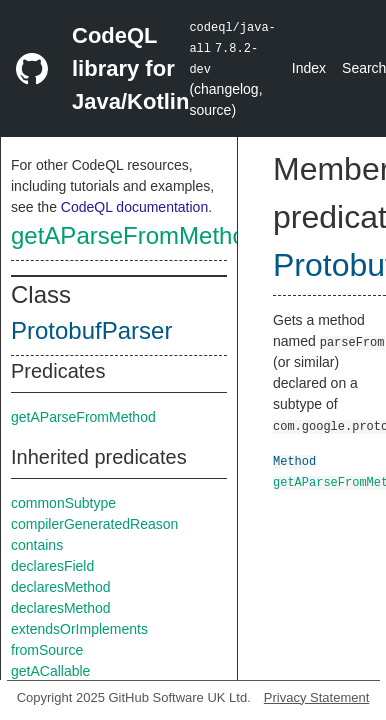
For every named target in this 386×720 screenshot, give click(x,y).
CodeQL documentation (134, 207)
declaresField (52, 566)
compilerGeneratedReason (94, 524)
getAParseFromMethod (135, 235)
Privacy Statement (317, 697)
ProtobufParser (91, 330)
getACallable (50, 671)
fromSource (47, 650)
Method (294, 460)
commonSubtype (63, 503)
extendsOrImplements (79, 629)
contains (37, 545)
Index (309, 68)
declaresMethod (61, 587)
